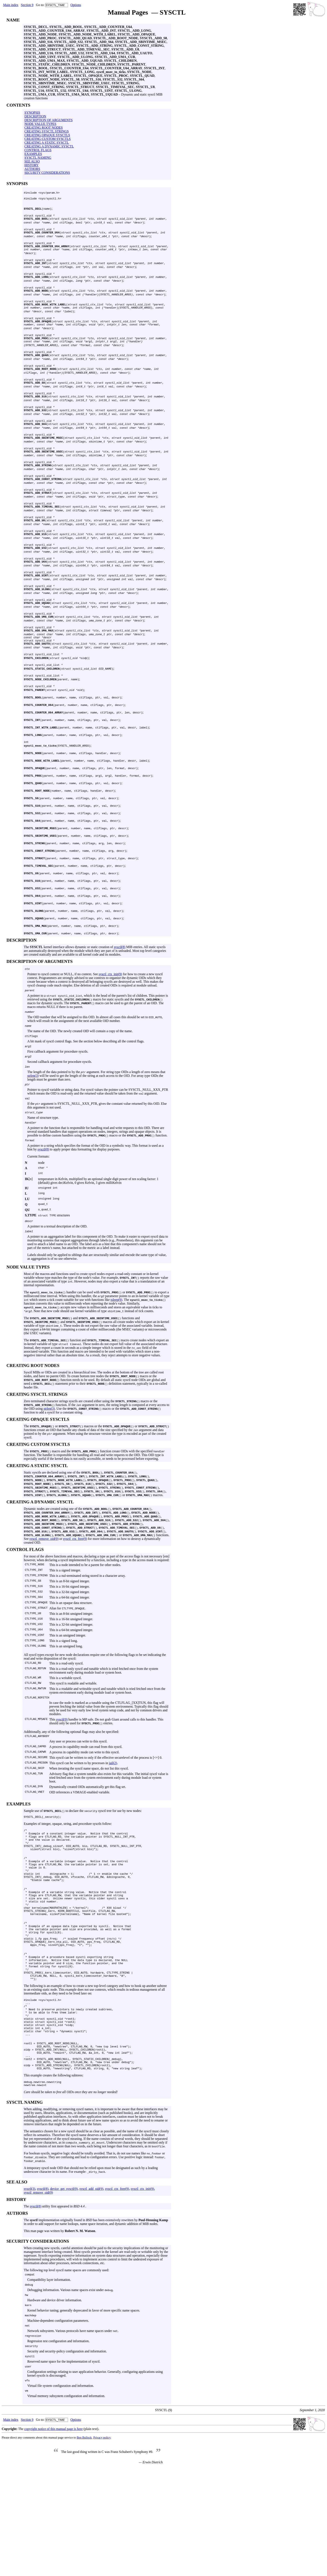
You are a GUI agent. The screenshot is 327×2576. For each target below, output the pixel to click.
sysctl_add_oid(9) (91, 2289)
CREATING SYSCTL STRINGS (46, 131)
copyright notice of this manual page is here (53, 2537)
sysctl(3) (29, 2289)
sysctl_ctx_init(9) (110, 1021)
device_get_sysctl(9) (64, 2289)
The (27, 2307)
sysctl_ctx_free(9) (75, 1594)
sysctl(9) (62, 1775)
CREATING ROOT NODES (43, 127)
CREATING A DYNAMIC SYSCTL (49, 146)
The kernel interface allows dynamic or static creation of (69, 993)
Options (75, 5)
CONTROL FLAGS (38, 150)
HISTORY (31, 165)
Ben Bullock (84, 2545)
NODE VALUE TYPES (40, 124)
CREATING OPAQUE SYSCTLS (47, 135)
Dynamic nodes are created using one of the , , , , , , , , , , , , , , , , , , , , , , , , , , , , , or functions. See (97, 1579)
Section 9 (27, 5)
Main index (10, 5)
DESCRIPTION (35, 116)
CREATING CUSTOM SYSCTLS (47, 139)
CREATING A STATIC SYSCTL (46, 142)
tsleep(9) (116, 1355)
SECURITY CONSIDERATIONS (47, 172)
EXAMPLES (33, 154)
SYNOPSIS (32, 112)
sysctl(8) (119, 993)
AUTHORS (32, 169)
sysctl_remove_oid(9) (44, 1594)
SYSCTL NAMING (37, 157)
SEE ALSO (32, 161)
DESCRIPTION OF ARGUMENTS (48, 120)
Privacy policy (102, 2545)
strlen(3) (33, 1127)
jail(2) (113, 1820)
